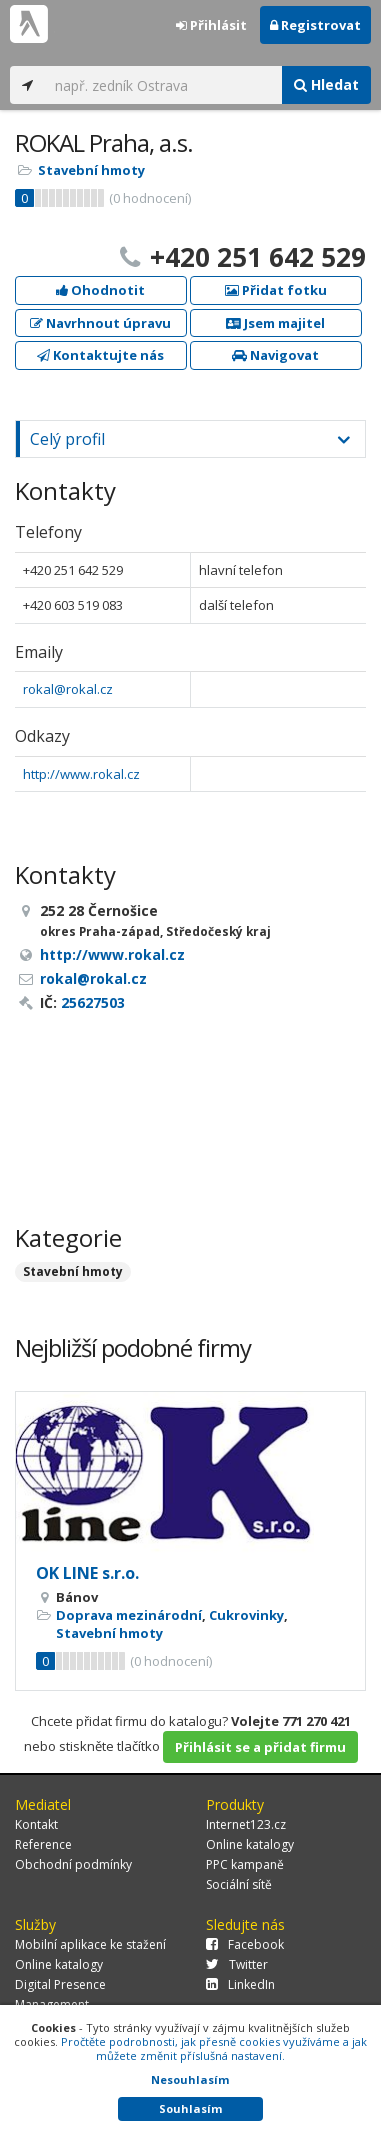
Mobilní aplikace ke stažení (90, 1944)
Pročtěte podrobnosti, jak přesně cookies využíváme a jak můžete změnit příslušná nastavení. (214, 2048)
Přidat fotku (276, 290)
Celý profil (67, 439)
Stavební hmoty (91, 170)
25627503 (93, 1002)
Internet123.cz (246, 1824)
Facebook (245, 1944)
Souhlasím (190, 2108)
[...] (163, 85)
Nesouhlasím (190, 2079)
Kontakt (36, 1824)
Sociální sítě (239, 1884)
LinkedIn (240, 1984)
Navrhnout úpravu (100, 323)
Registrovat (315, 25)
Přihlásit (211, 25)
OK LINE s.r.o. (87, 1573)
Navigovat (275, 355)
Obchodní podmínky (73, 1864)
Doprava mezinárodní (129, 1615)
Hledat (326, 84)
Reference (43, 1844)
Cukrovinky (246, 1615)
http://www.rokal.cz (81, 774)
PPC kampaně (245, 1864)
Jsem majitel (275, 323)
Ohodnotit (100, 290)
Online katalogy (250, 1844)
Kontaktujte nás (100, 355)
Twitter (237, 1964)
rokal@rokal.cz (68, 689)
